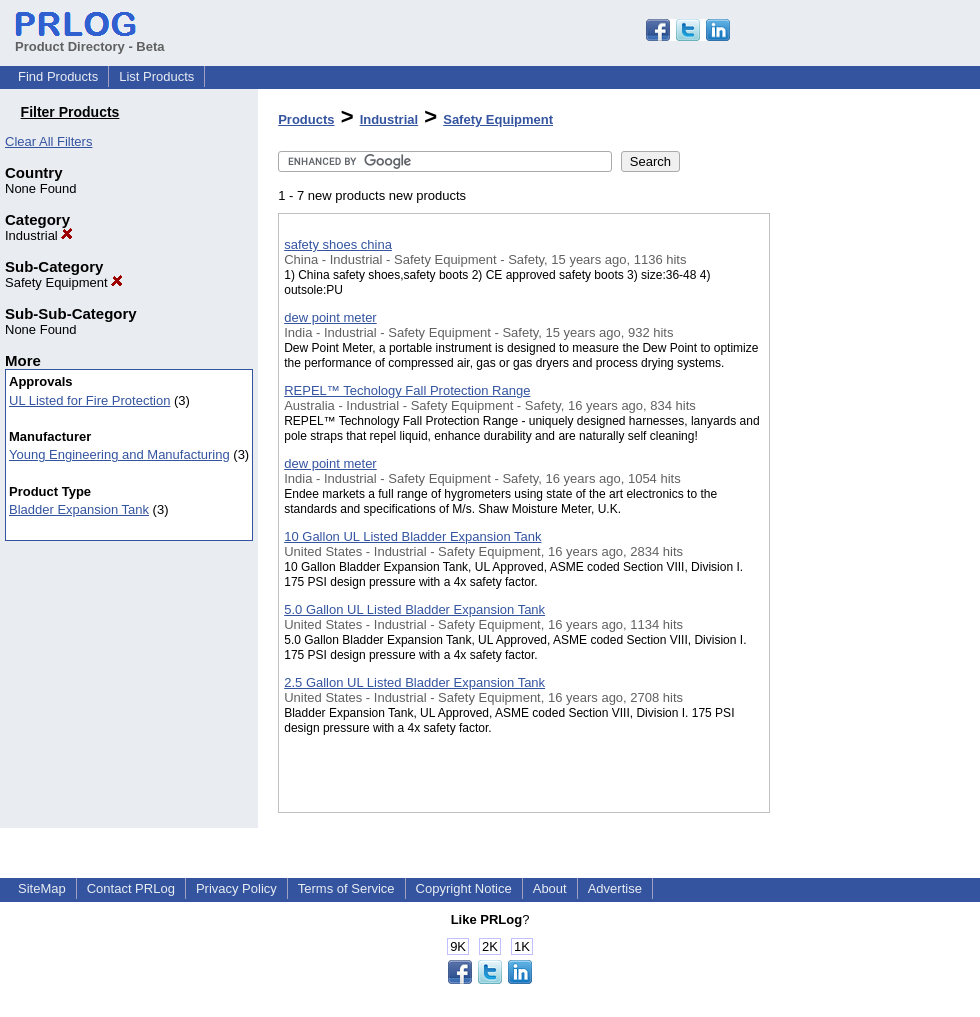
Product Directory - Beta (90, 39)
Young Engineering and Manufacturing (119, 454)
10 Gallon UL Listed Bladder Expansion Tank (412, 536)
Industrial (39, 235)
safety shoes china (338, 244)
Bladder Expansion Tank (79, 509)
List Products (156, 76)
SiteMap (42, 888)
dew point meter (330, 317)
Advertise (615, 888)
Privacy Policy (236, 888)
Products (306, 119)
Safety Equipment (64, 282)
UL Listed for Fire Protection (89, 400)
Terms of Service (346, 888)
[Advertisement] (870, 519)
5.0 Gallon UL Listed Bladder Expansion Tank (414, 609)
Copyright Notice (464, 888)
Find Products (58, 76)
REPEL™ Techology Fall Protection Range (407, 390)
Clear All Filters (48, 141)
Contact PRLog (131, 888)
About (550, 888)
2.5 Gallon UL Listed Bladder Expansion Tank (414, 682)
